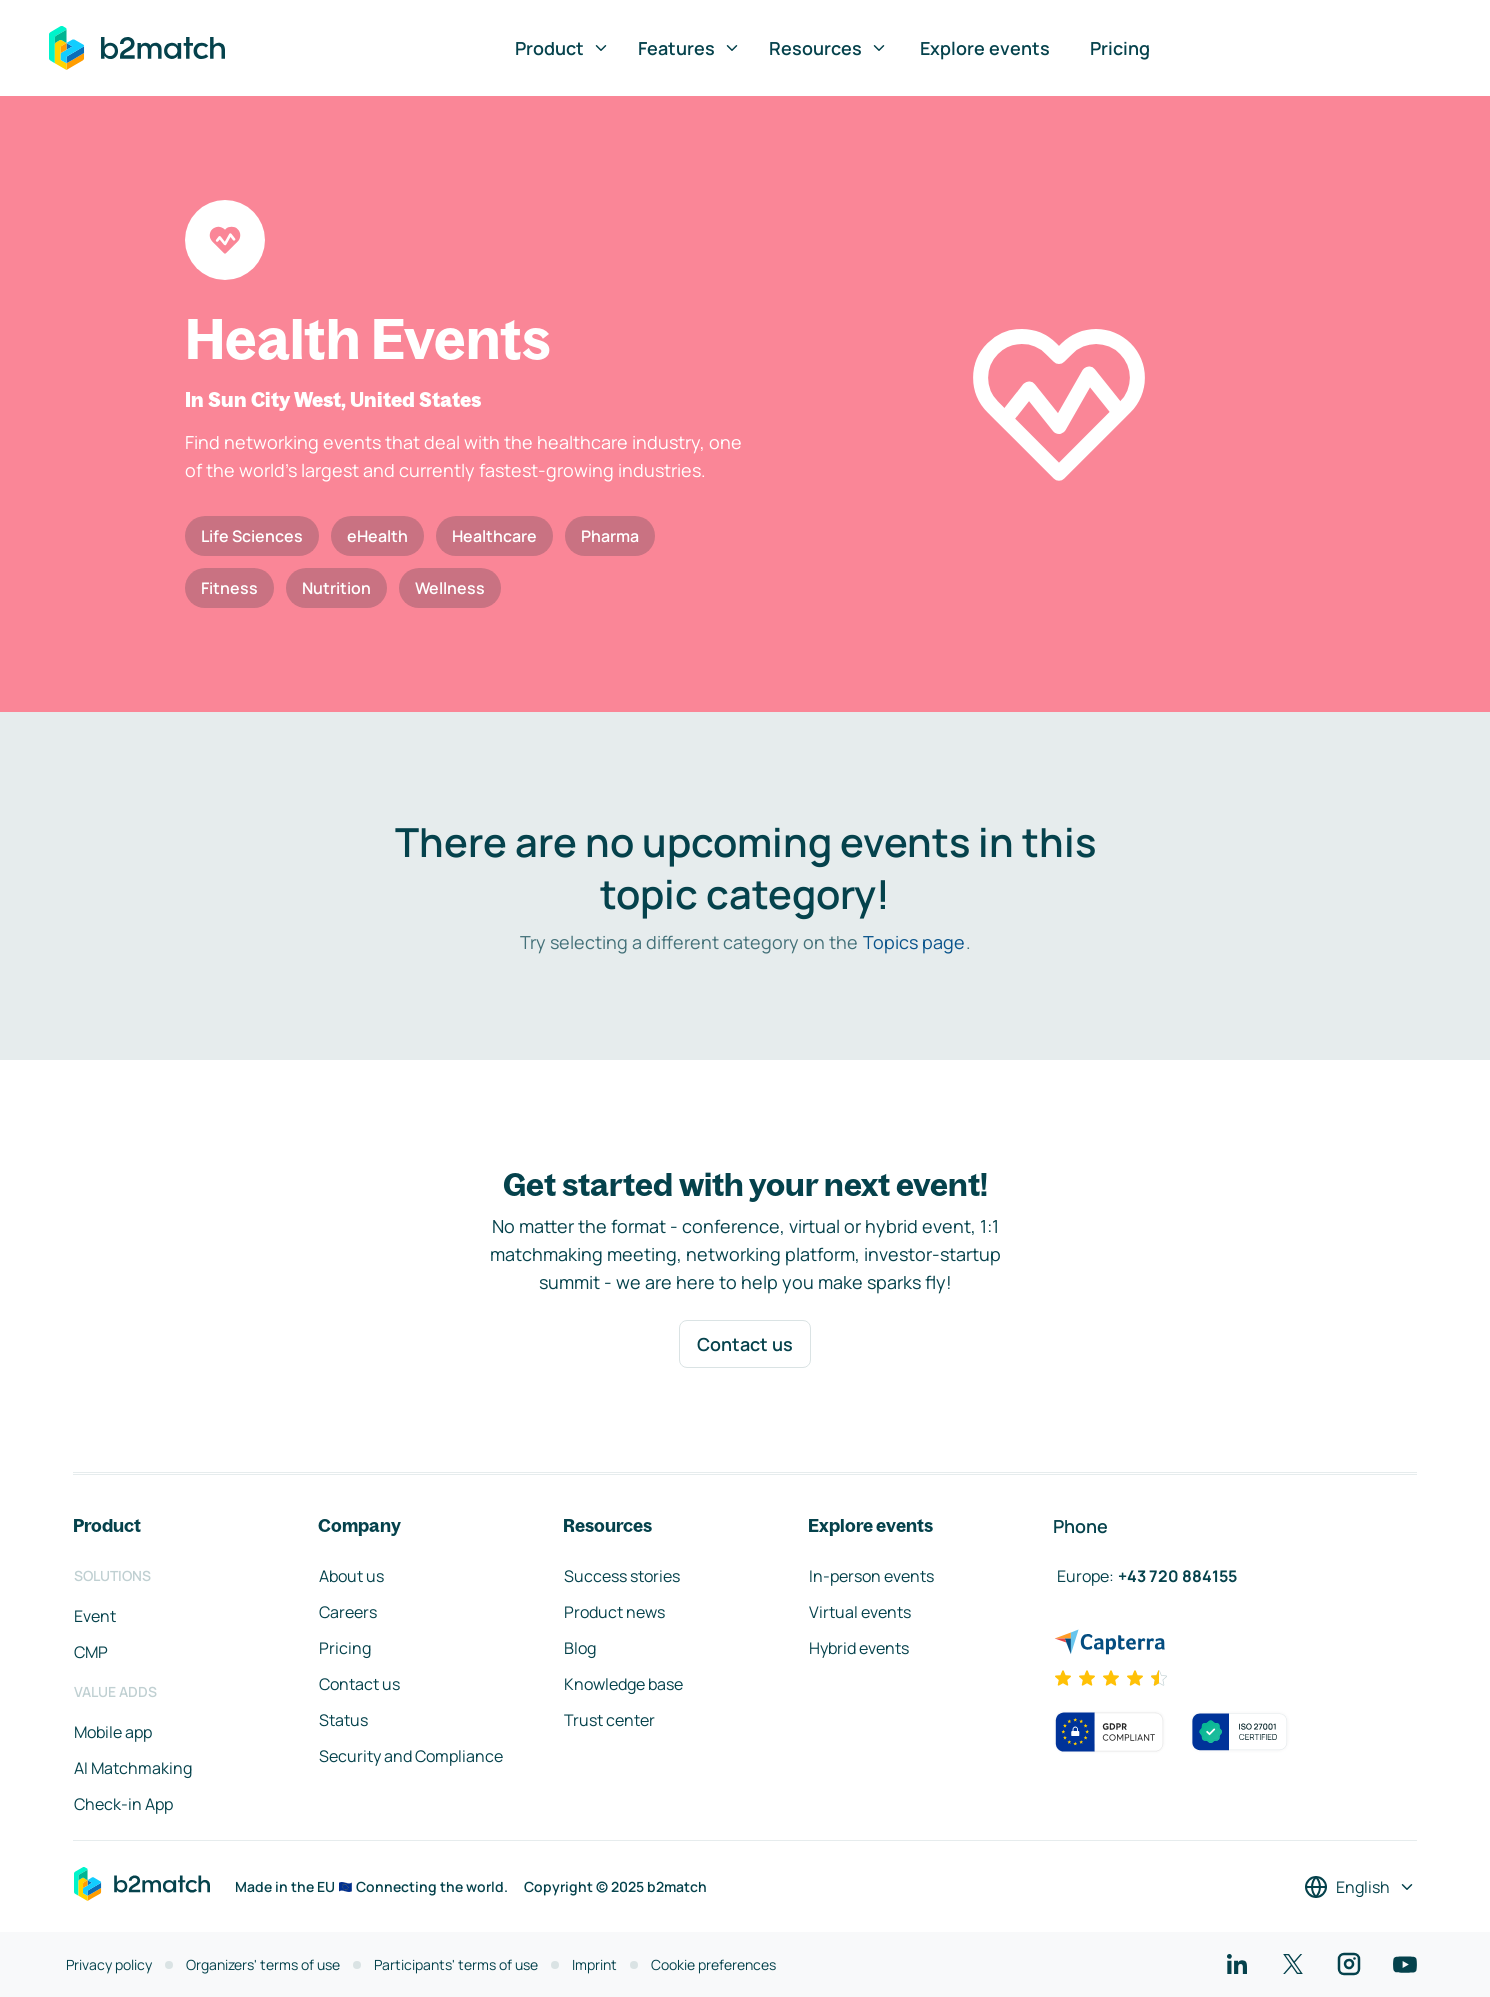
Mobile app (113, 1732)
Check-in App (123, 1804)
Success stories (622, 1576)
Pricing (1120, 48)
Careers (348, 1612)
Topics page (914, 942)
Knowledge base (623, 1684)
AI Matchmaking (133, 1768)
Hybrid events (859, 1648)
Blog (580, 1648)
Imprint (594, 1964)
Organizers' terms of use (263, 1964)
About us (351, 1576)
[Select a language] (1360, 1887)
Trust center (609, 1720)
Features (689, 48)
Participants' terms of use (456, 1964)
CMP (91, 1652)
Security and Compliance (411, 1756)
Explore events (985, 48)
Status (343, 1720)
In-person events (871, 1576)
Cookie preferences (713, 1964)
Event (95, 1616)
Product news (614, 1612)
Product (562, 48)
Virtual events (860, 1612)
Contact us (745, 1344)
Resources (828, 48)
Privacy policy (109, 1964)
